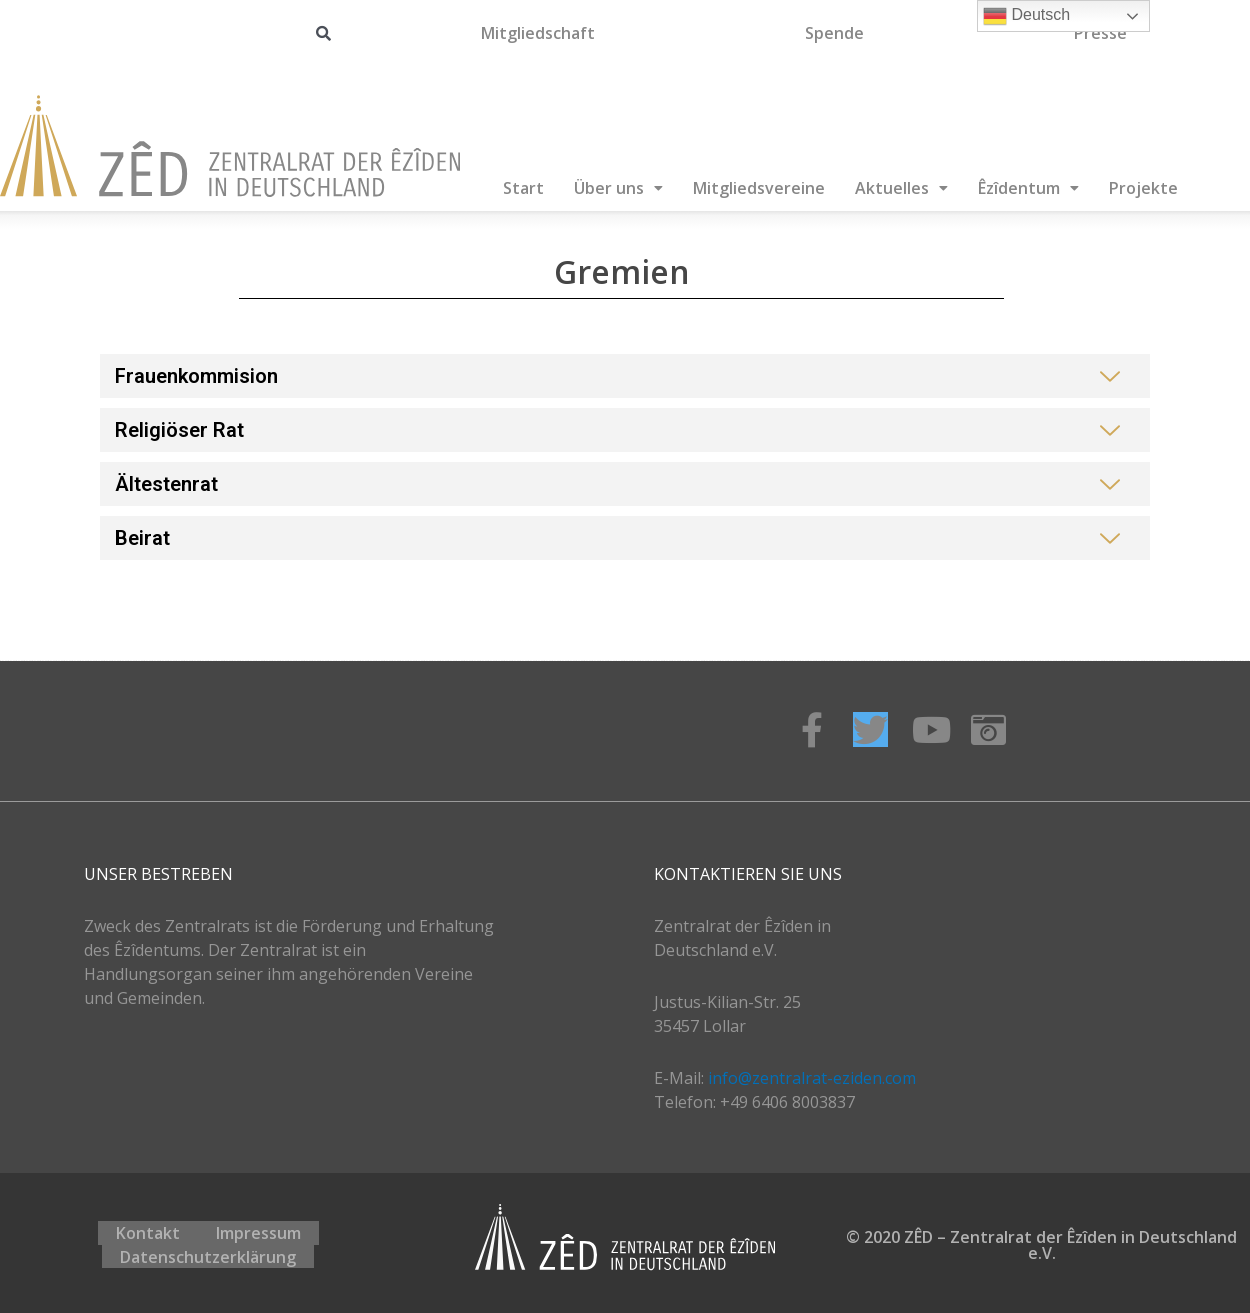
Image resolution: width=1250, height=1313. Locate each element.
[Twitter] (870, 729)
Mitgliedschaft (538, 33)
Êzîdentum (1028, 188)
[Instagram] (988, 729)
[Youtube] (929, 729)
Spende (834, 33)
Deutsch (1026, 16)
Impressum (258, 1237)
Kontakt (148, 1237)
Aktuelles (901, 188)
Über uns (618, 188)
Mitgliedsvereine (759, 188)
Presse (1100, 33)
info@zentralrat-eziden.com (812, 1078)
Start (523, 188)
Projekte (1143, 188)
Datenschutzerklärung (208, 1253)
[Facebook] (811, 729)
